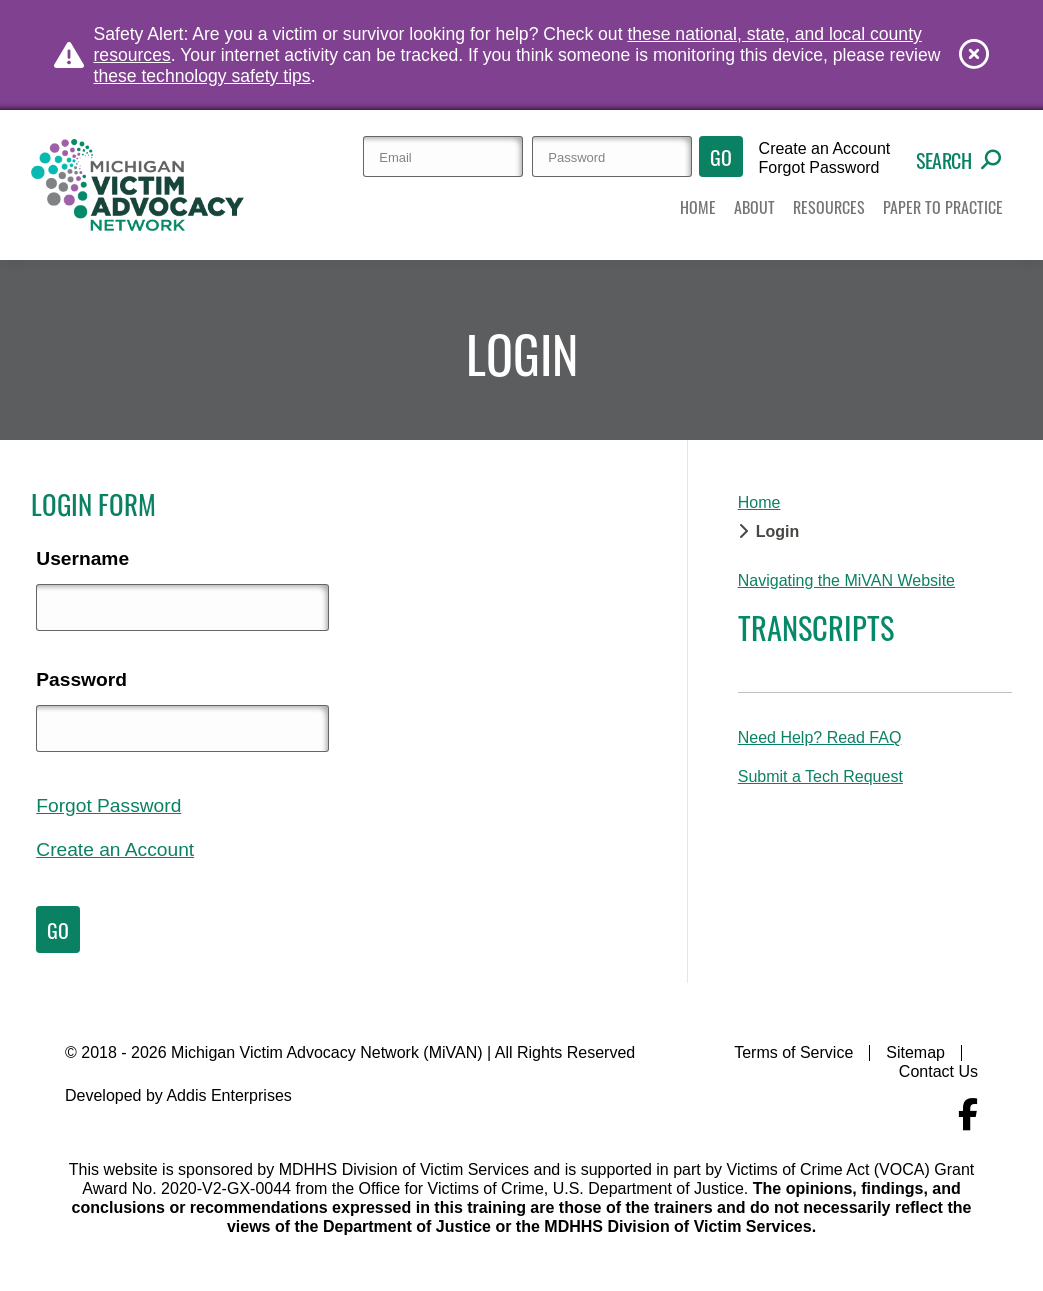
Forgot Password (819, 168)
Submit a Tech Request (820, 776)
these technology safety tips (202, 76)
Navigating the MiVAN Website (846, 580)
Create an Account (825, 149)
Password (81, 679)
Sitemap (915, 1052)
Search (958, 160)
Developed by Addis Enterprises (178, 1095)
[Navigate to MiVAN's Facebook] (968, 1115)
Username (82, 558)
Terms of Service (793, 1052)
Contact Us (938, 1071)
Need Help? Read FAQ (820, 737)
